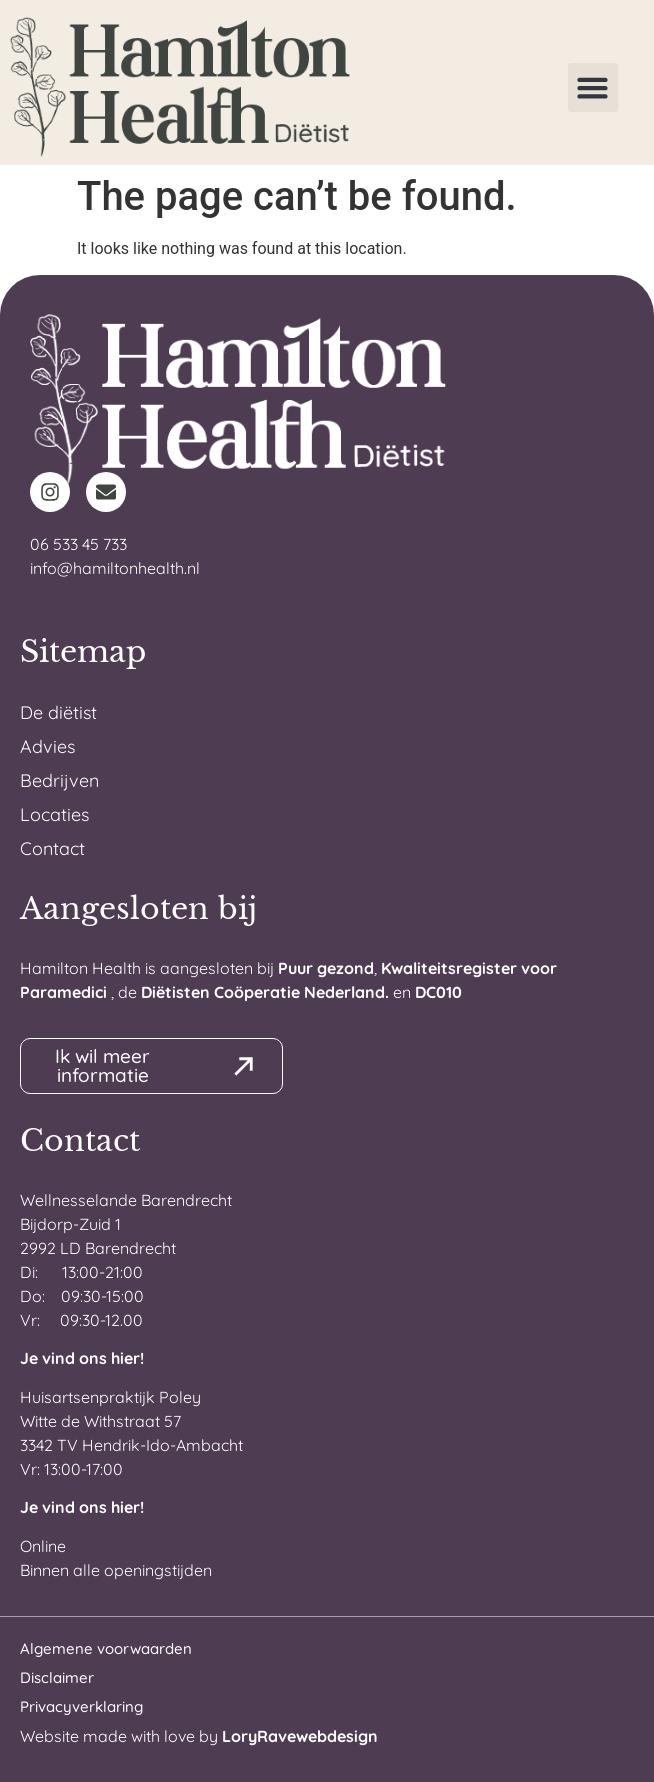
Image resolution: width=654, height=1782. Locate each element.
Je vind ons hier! (82, 1358)
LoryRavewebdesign (300, 1736)
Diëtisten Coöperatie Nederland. (265, 992)
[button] (593, 88)
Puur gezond (326, 968)
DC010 (438, 992)
